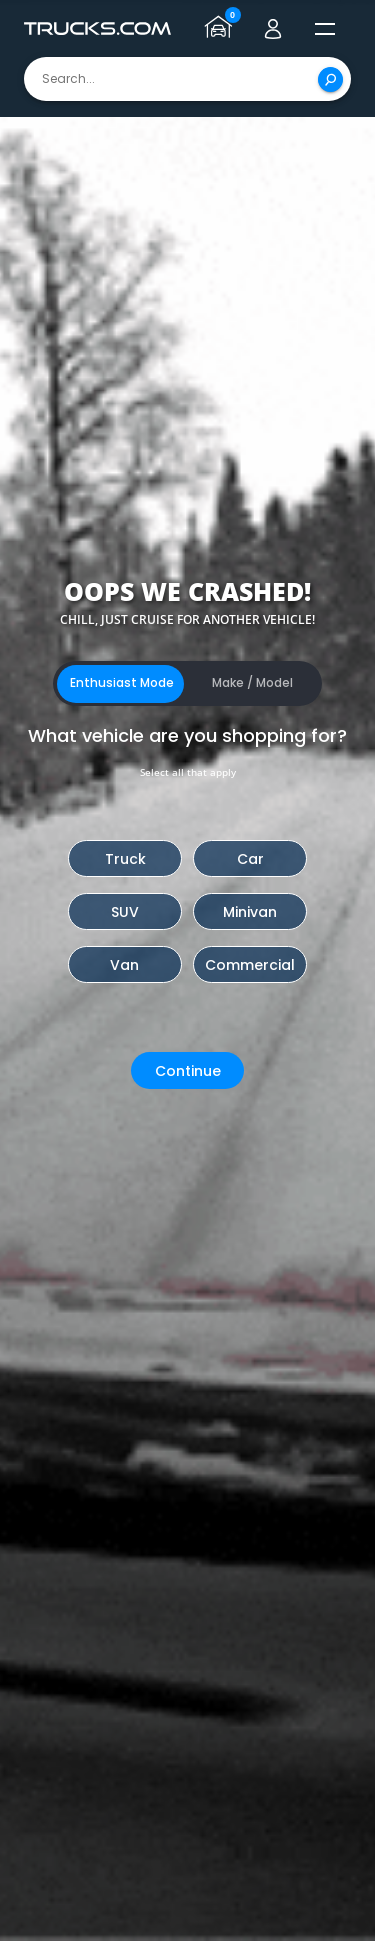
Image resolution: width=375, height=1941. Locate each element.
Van (124, 965)
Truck (125, 859)
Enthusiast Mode (122, 682)
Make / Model (252, 682)
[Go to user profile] (273, 29)
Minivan (250, 912)
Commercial (250, 965)
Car (250, 859)
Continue (188, 1071)
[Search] (330, 79)
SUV (125, 912)
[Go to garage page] (221, 29)
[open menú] (325, 29)
